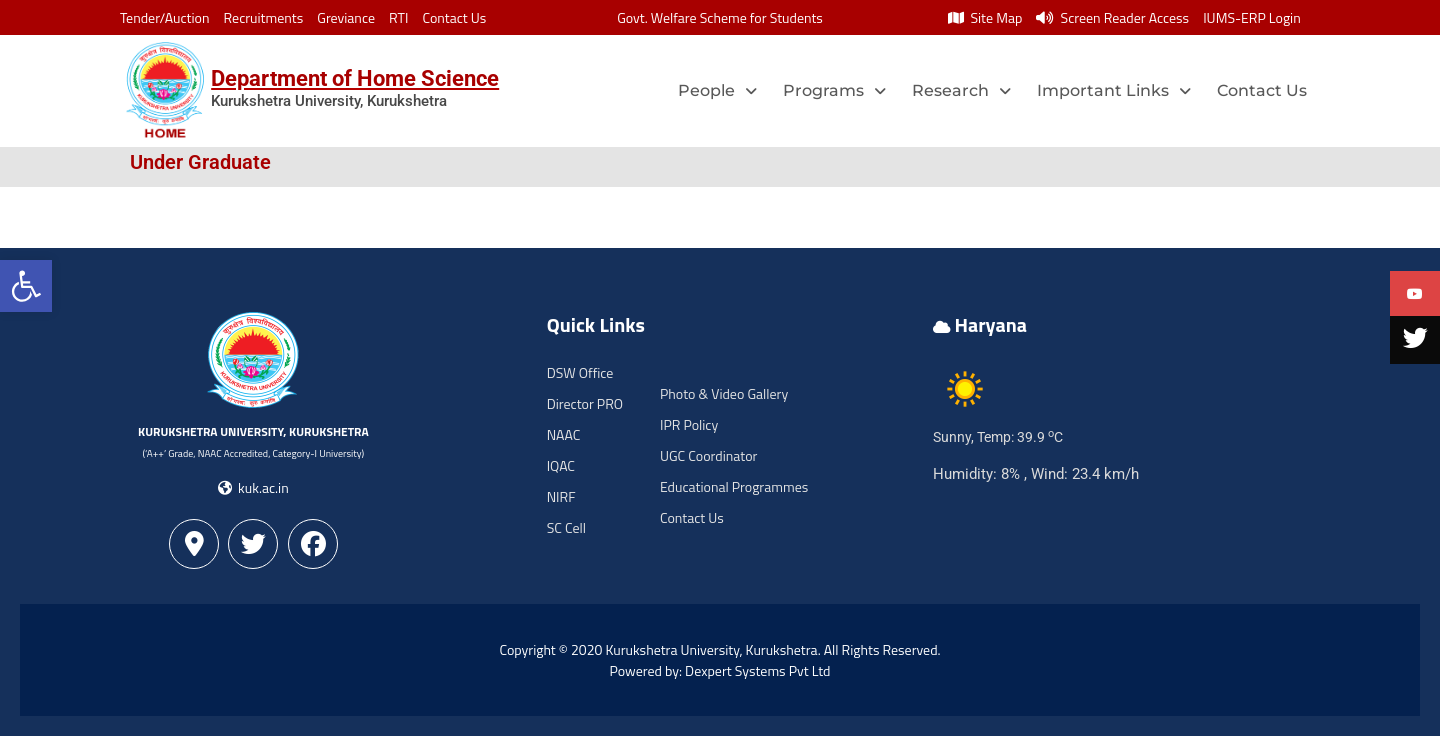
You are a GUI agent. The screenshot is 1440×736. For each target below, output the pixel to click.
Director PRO (585, 403)
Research (961, 90)
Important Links (1114, 90)
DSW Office (580, 372)
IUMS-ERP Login (1252, 17)
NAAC (564, 434)
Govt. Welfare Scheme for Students (720, 17)
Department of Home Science (355, 78)
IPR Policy (689, 424)
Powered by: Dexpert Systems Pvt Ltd (720, 670)
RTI (398, 17)
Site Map (985, 17)
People (717, 90)
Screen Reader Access (1112, 17)
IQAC (561, 465)
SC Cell (566, 527)
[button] (26, 286)
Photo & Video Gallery (724, 393)
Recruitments (264, 17)
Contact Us (454, 17)
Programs (834, 90)
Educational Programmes (734, 486)
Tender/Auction (164, 17)
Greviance (346, 17)
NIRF (561, 496)
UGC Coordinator (708, 455)
